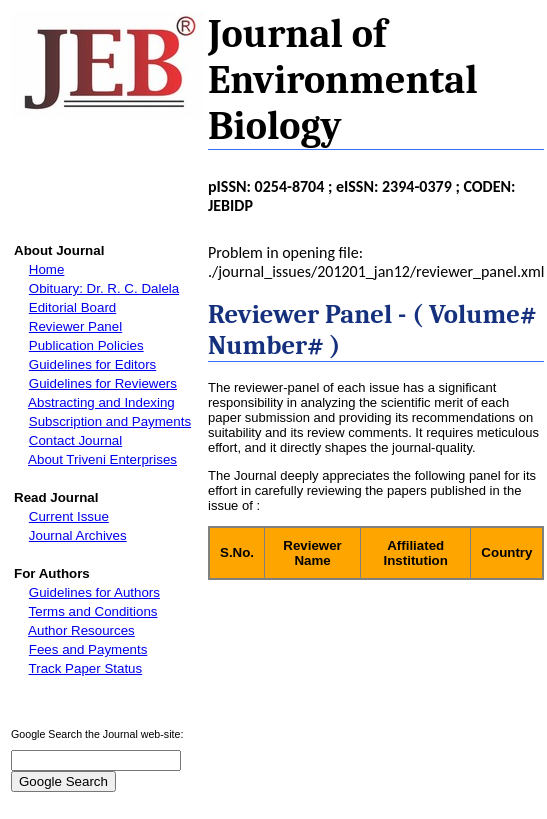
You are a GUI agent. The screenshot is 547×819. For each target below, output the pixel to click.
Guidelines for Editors (92, 364)
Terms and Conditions (93, 611)
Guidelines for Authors (94, 592)
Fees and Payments (88, 649)
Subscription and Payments (110, 421)
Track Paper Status (86, 668)
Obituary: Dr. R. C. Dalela (104, 288)
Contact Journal (75, 440)
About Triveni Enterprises (102, 459)
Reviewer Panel (75, 326)
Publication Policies (86, 345)
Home (47, 269)
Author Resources (81, 630)
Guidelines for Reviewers (103, 383)
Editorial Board (72, 307)
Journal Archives (78, 535)
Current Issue (69, 516)
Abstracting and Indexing (101, 402)
